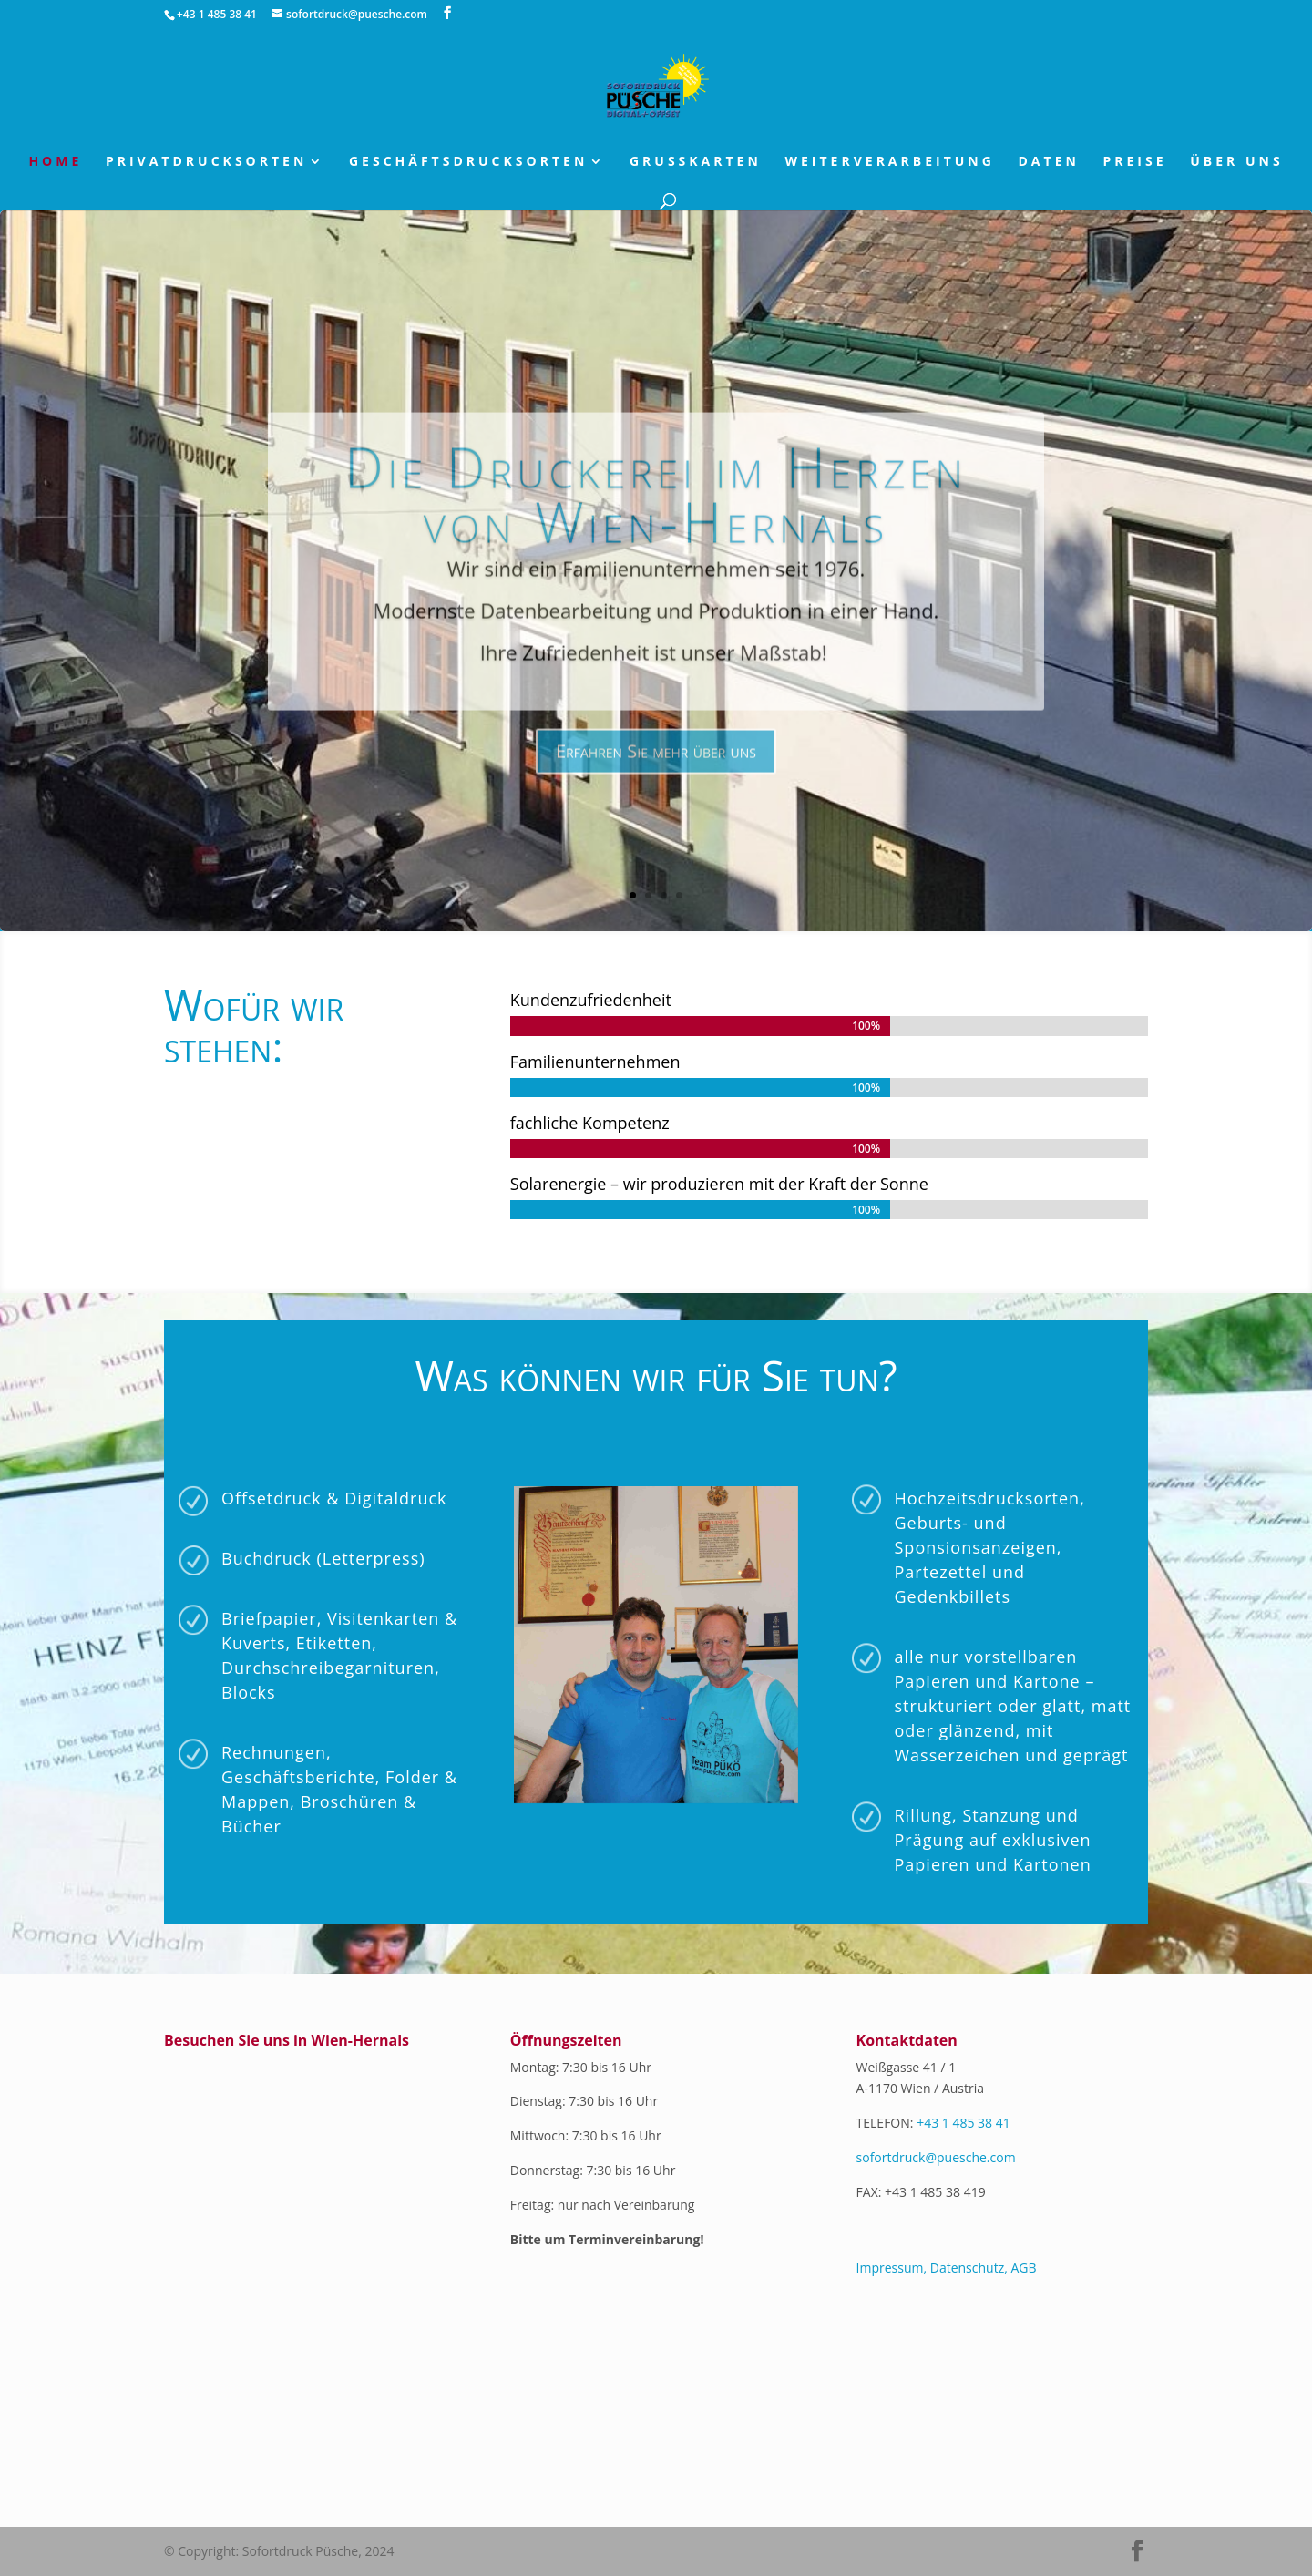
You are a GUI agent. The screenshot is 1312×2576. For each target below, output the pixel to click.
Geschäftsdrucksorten (468, 162)
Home (55, 162)
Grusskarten (696, 162)
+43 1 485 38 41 (963, 2122)
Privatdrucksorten (206, 162)
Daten (1049, 162)
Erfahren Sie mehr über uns (656, 793)
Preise (1135, 162)
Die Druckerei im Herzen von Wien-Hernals (656, 536)
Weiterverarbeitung (889, 162)
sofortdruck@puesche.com (936, 2157)
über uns (1236, 162)
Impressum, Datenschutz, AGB (946, 2267)
